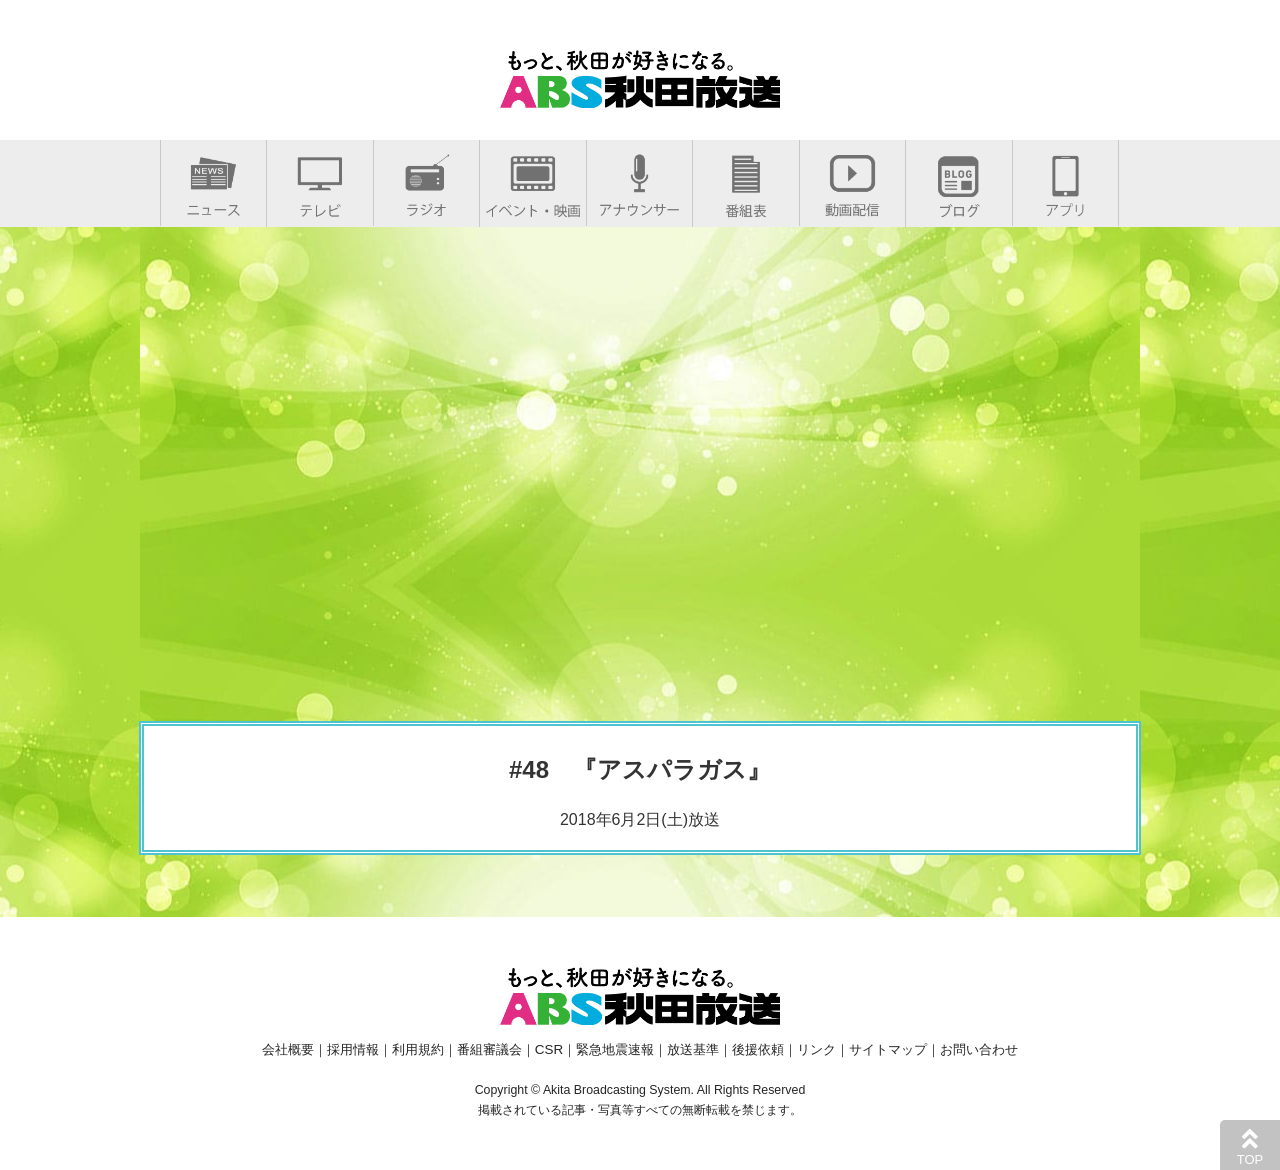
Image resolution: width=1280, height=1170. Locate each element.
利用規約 (418, 1049)
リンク (816, 1049)
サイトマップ (888, 1049)
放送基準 (693, 1049)
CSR (549, 1049)
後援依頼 (758, 1049)
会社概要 (288, 1049)
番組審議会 (489, 1049)
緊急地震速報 (615, 1049)
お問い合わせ (979, 1049)
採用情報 (353, 1049)
